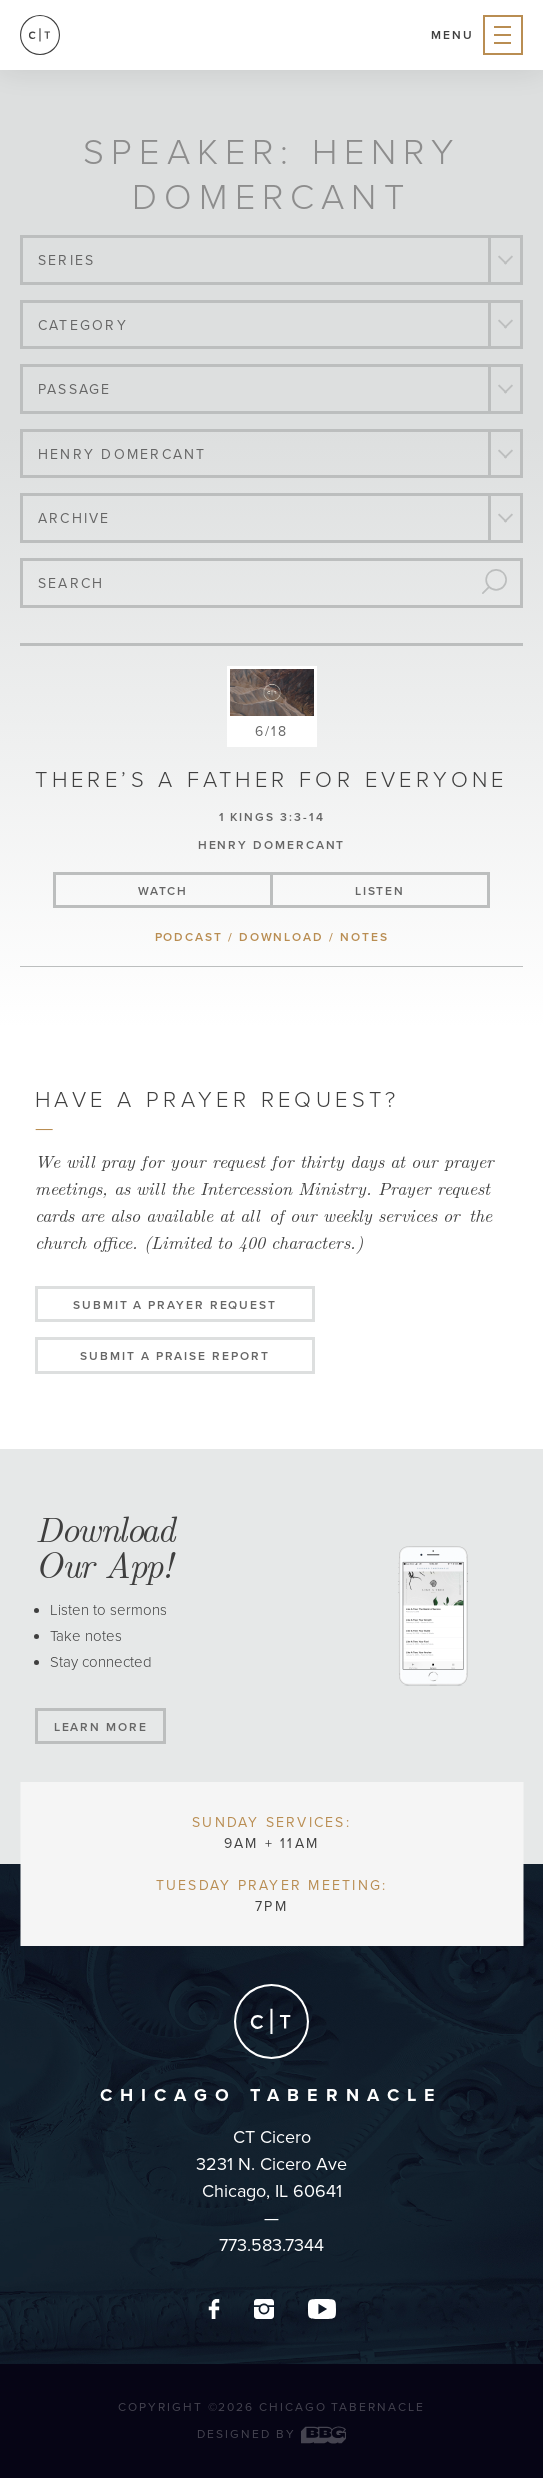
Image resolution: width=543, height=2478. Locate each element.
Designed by (271, 2434)
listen (380, 891)
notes (364, 937)
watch (163, 891)
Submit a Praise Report (174, 1356)
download (281, 937)
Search (71, 583)
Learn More (101, 1727)
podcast (189, 937)
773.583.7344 (271, 2245)
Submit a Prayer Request (175, 1305)
